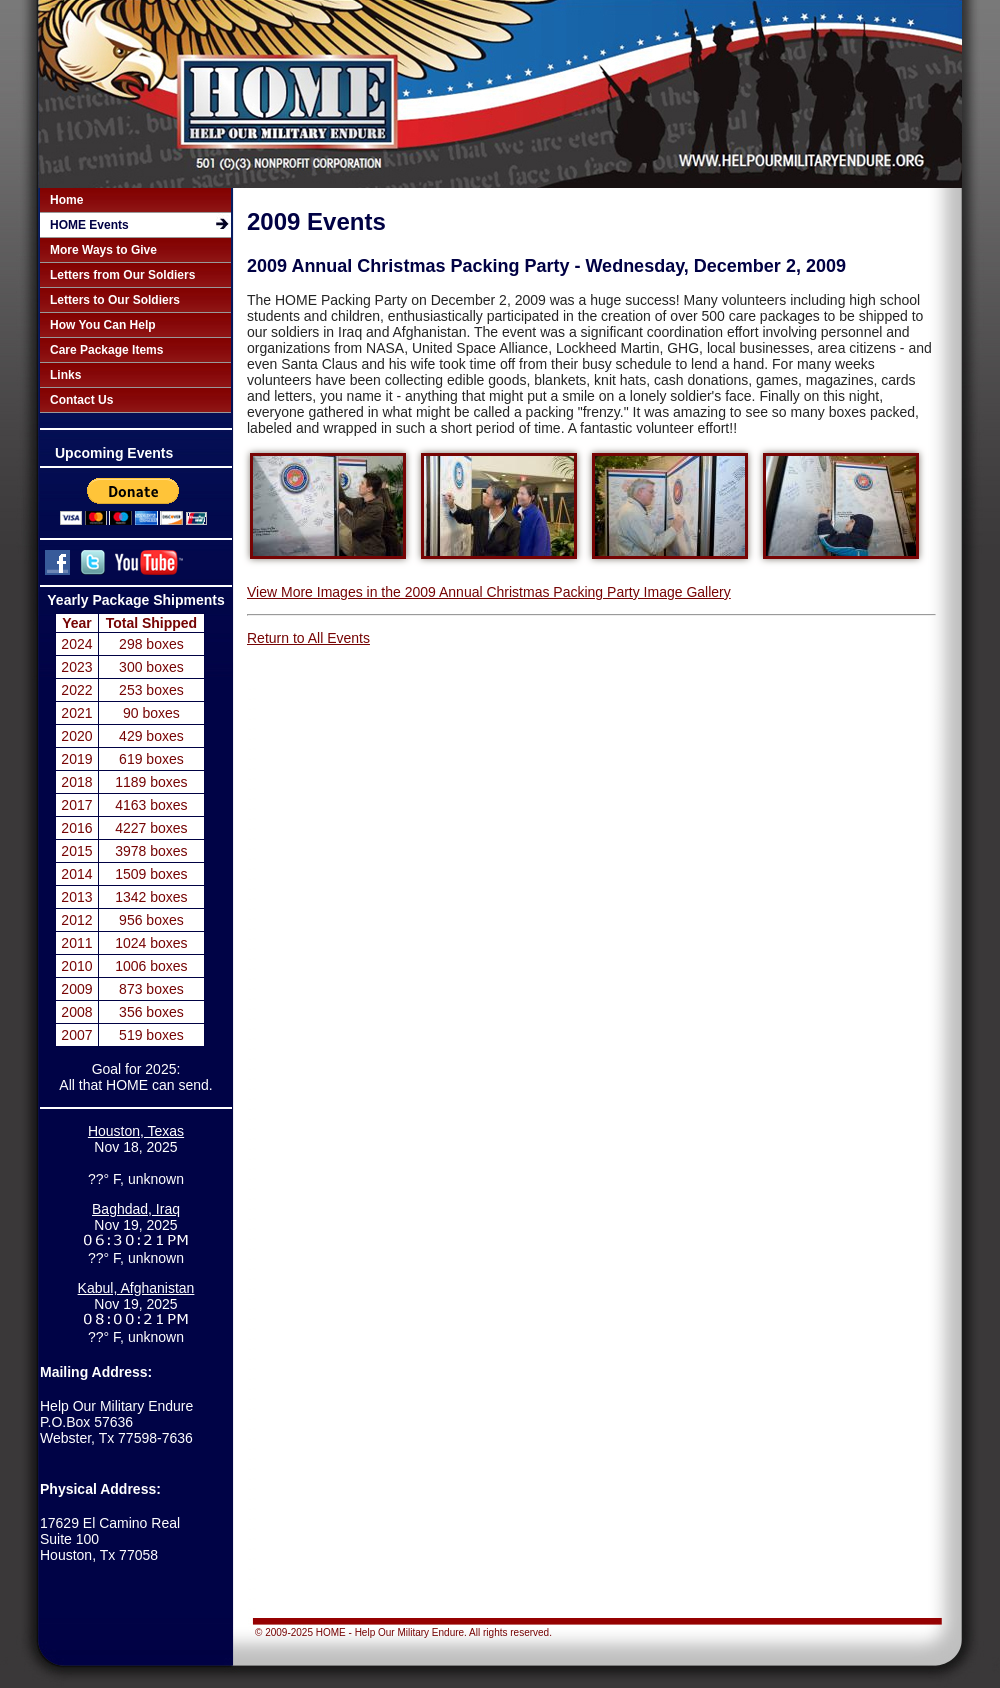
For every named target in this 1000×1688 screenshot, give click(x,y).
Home (66, 200)
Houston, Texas (136, 1131)
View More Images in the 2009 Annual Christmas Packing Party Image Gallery (489, 592)
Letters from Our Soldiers (122, 275)
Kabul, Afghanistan (136, 1289)
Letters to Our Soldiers (115, 300)
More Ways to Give (103, 250)
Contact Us (81, 400)
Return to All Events (308, 638)
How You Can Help (103, 325)
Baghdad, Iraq (136, 1210)
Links (65, 375)
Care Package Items (106, 350)
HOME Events (89, 225)
